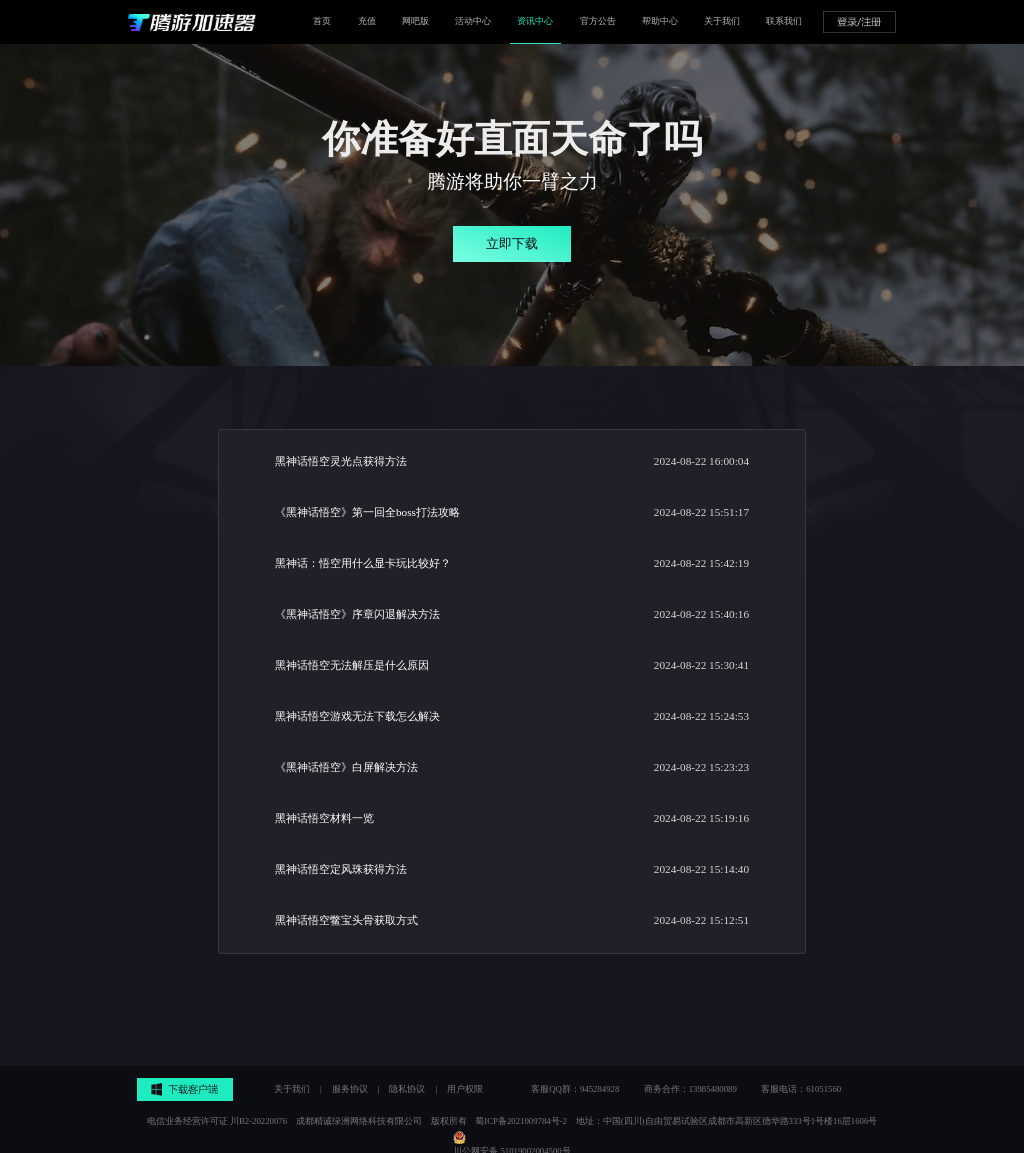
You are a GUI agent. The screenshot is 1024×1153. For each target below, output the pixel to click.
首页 (322, 21)
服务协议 (350, 1089)
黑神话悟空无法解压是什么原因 (352, 665)
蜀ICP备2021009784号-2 (521, 1121)
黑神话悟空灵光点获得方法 (341, 461)
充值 (367, 21)
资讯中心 (535, 21)
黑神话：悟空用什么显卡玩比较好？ (363, 563)
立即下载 (512, 244)
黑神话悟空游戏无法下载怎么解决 (357, 716)
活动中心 (473, 21)
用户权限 (465, 1089)
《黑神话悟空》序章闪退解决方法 (357, 614)
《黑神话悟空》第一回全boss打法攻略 (367, 512)
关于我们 (722, 21)
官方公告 (598, 21)
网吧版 (415, 21)
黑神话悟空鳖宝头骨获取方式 (346, 920)
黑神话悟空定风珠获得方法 (341, 869)
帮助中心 (660, 21)
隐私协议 (407, 1089)
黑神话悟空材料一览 (324, 818)
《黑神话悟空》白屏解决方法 (346, 767)
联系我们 (784, 21)
